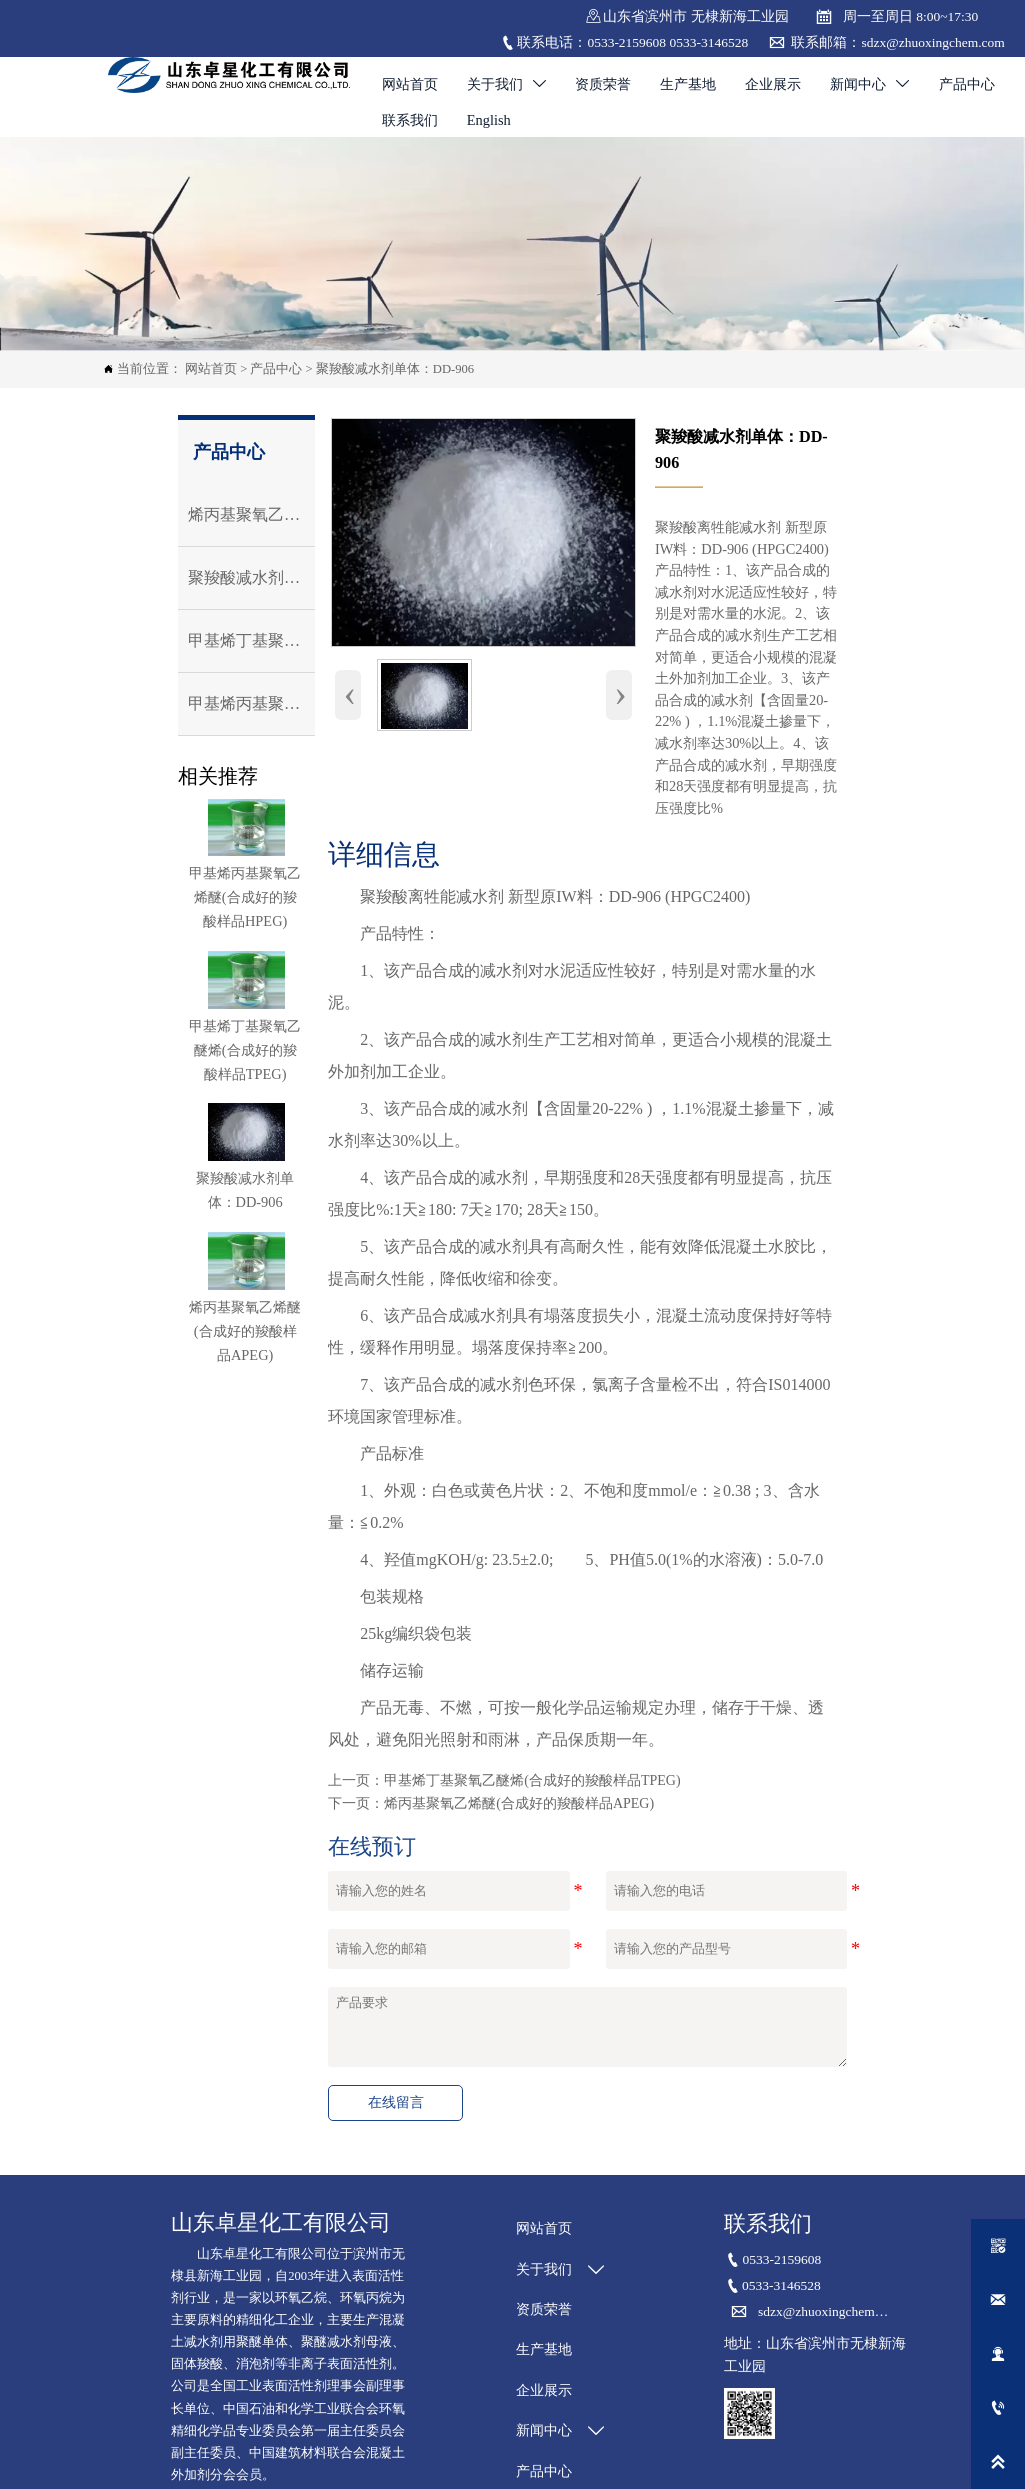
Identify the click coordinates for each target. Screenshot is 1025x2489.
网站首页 (211, 369)
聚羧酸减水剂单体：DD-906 (395, 369)
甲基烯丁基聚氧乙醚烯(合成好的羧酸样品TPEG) (532, 1780)
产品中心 (276, 369)
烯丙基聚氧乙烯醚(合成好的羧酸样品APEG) (519, 1803)
